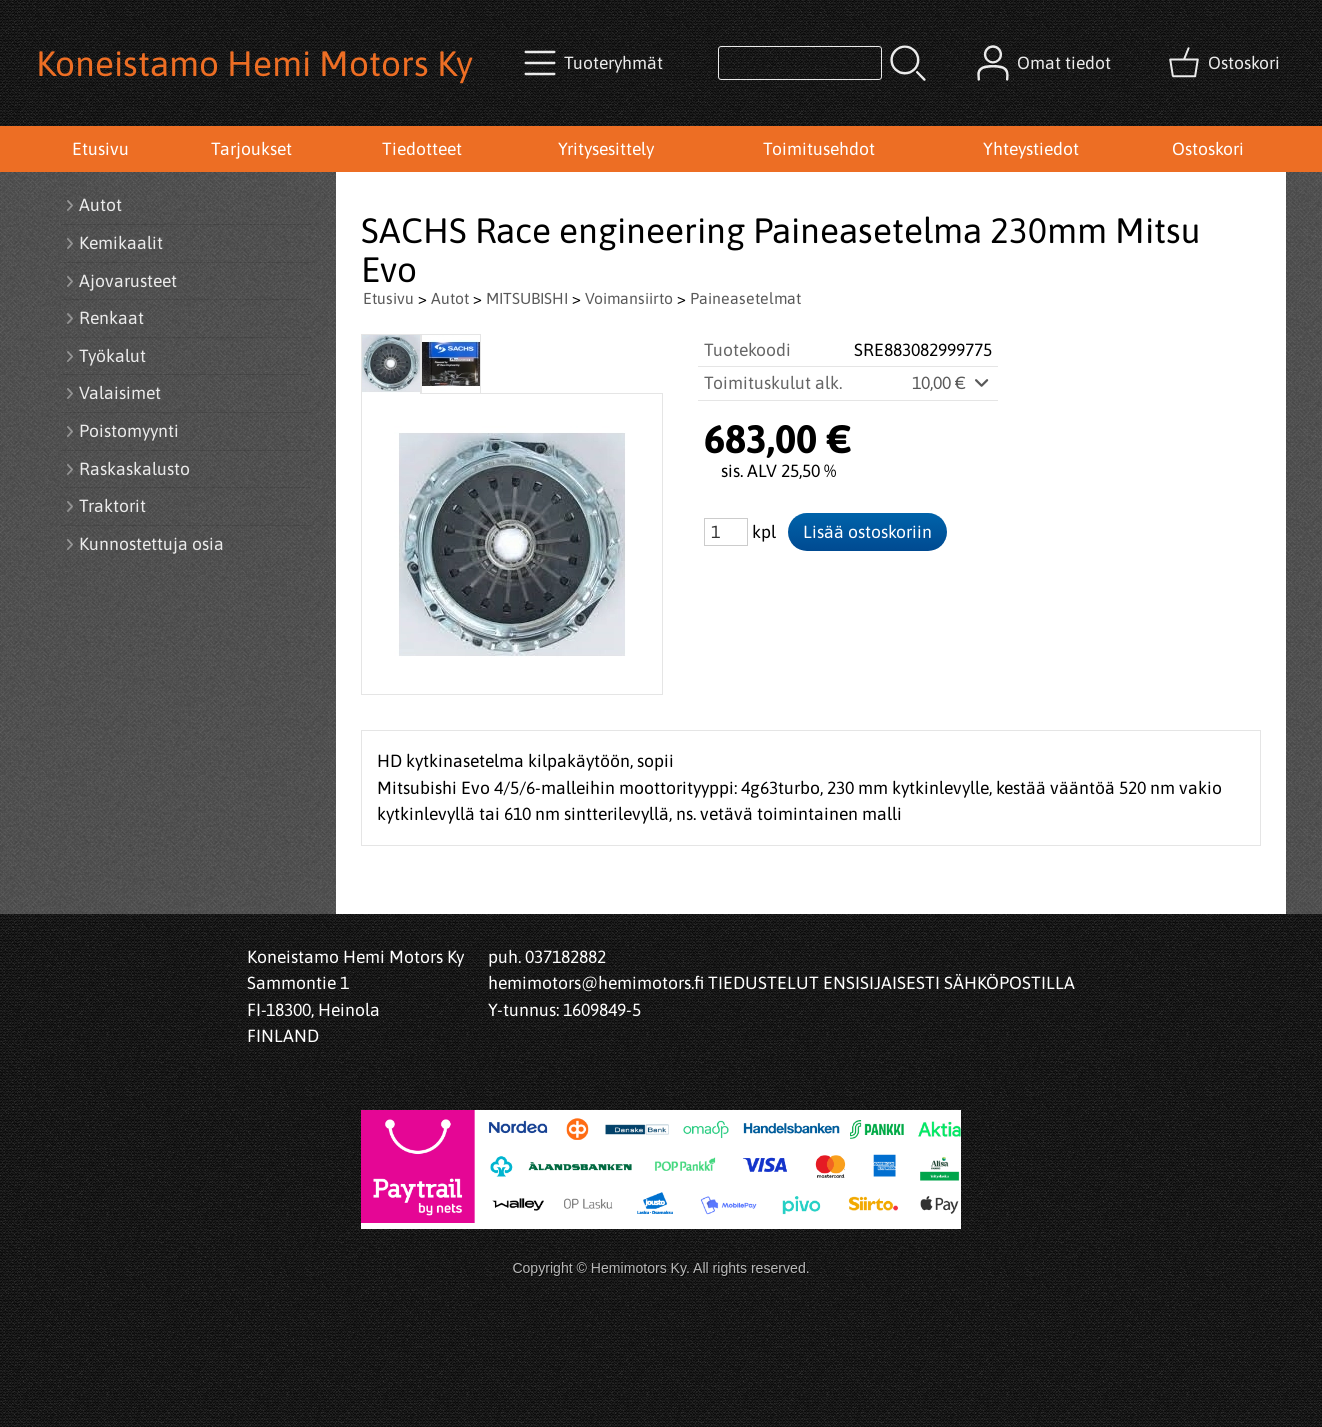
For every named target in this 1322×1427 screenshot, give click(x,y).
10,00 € (952, 383)
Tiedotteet (422, 149)
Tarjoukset (251, 149)
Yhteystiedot (1031, 149)
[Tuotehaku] (800, 63)
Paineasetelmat (745, 298)
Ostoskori (1208, 149)
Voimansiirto (629, 298)
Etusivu (100, 149)
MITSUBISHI (527, 298)
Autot (450, 298)
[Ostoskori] (1226, 63)
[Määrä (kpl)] (726, 532)
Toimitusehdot (819, 149)
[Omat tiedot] (1046, 63)
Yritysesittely (606, 149)
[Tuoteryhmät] (595, 63)
